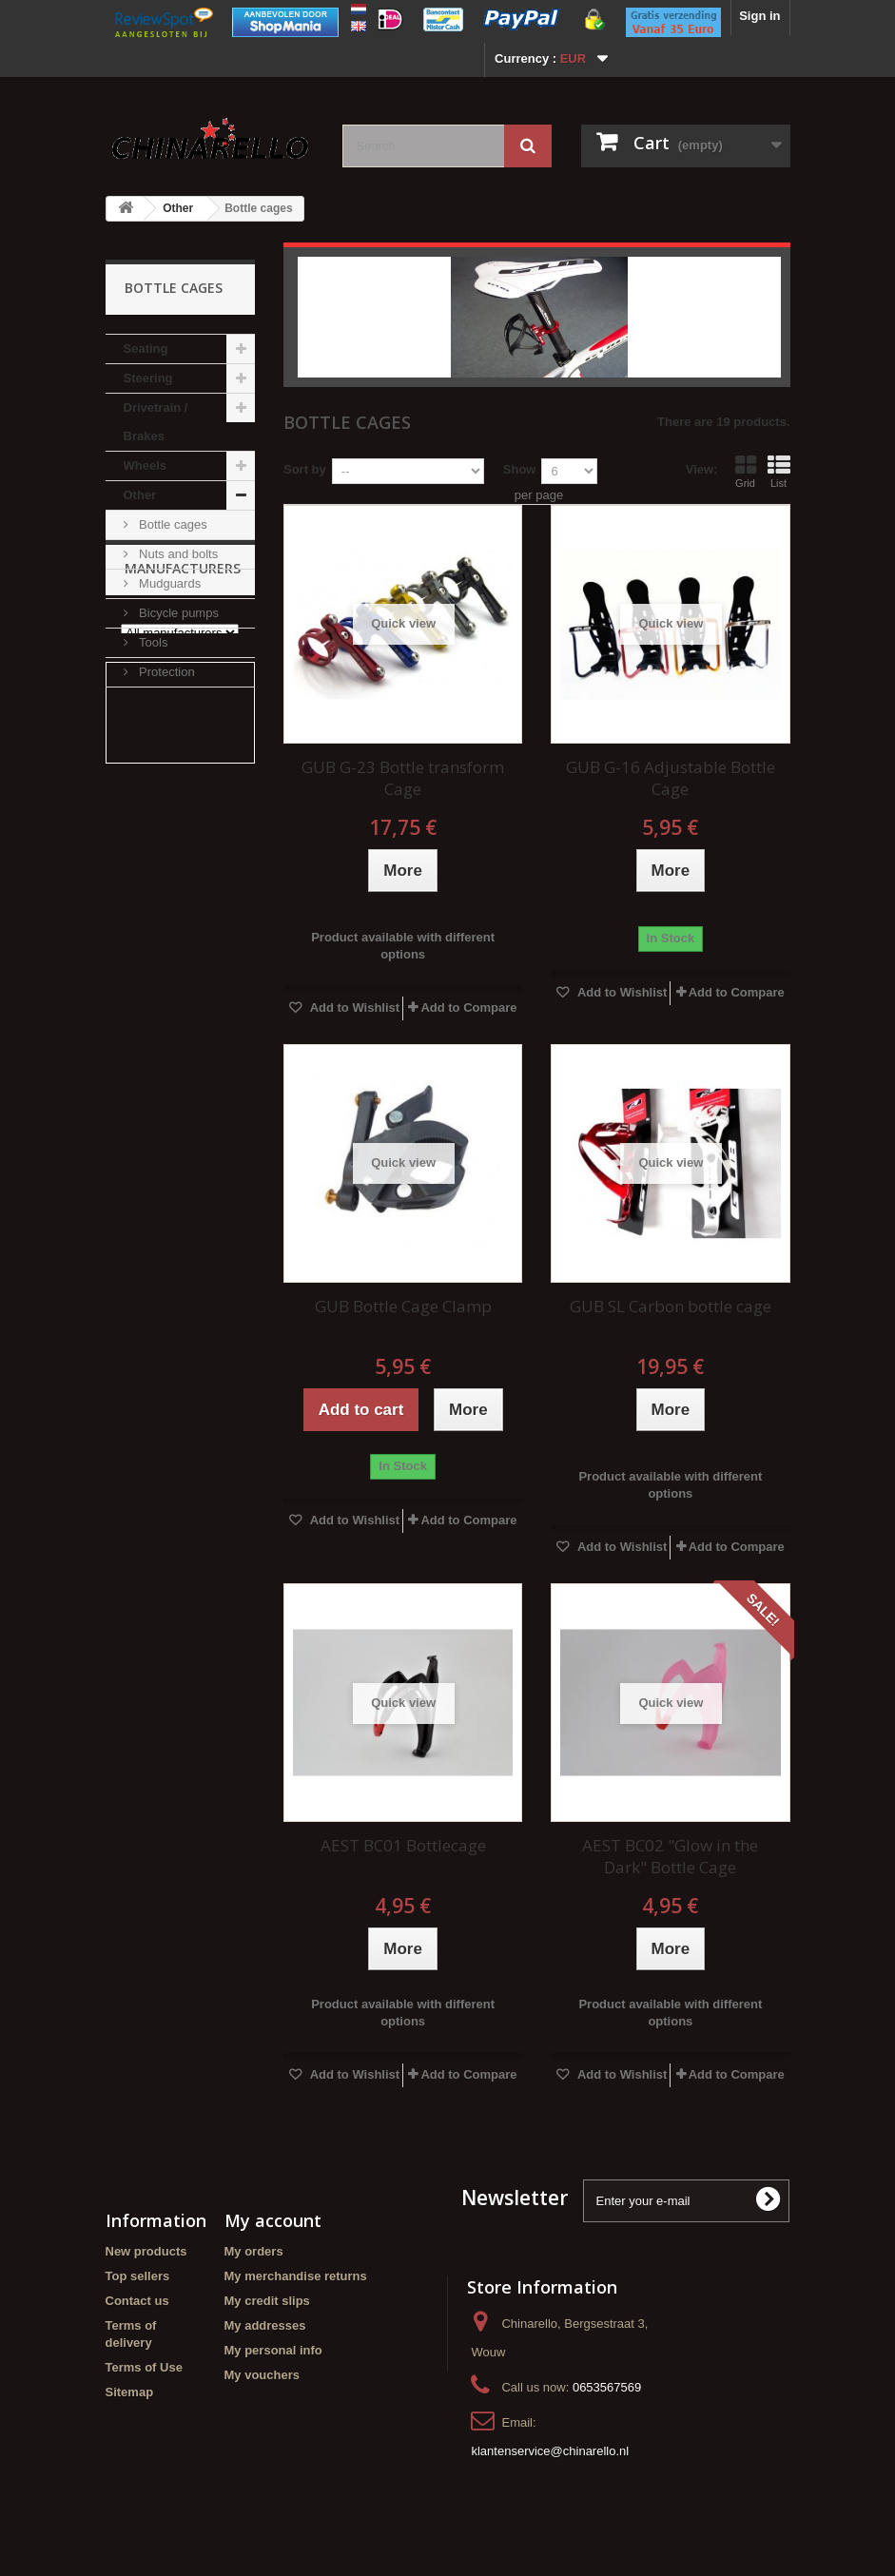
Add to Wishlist (353, 1007)
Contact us (137, 2301)
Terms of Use (144, 2367)
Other (178, 208)
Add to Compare (468, 1007)
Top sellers (138, 2276)
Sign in (759, 16)
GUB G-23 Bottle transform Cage (403, 778)
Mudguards (169, 583)
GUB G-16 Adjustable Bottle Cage (670, 778)
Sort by (304, 469)
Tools (152, 642)
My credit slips (267, 2301)
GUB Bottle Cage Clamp (403, 1306)
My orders (253, 2251)
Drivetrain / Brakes (156, 421)
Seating (146, 348)
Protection (165, 672)
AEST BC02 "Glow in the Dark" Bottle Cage (670, 1856)
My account (272, 2220)
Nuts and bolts (177, 554)
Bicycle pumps (177, 613)
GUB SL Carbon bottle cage (670, 1306)
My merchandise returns (295, 2276)
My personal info (273, 2350)
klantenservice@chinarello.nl (550, 2451)
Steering (148, 378)
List (779, 472)
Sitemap (130, 2392)
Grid (745, 472)
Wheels (145, 465)
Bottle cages (171, 524)
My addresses (265, 2325)
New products (146, 2251)
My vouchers (262, 2375)
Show (519, 469)
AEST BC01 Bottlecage (403, 1845)
